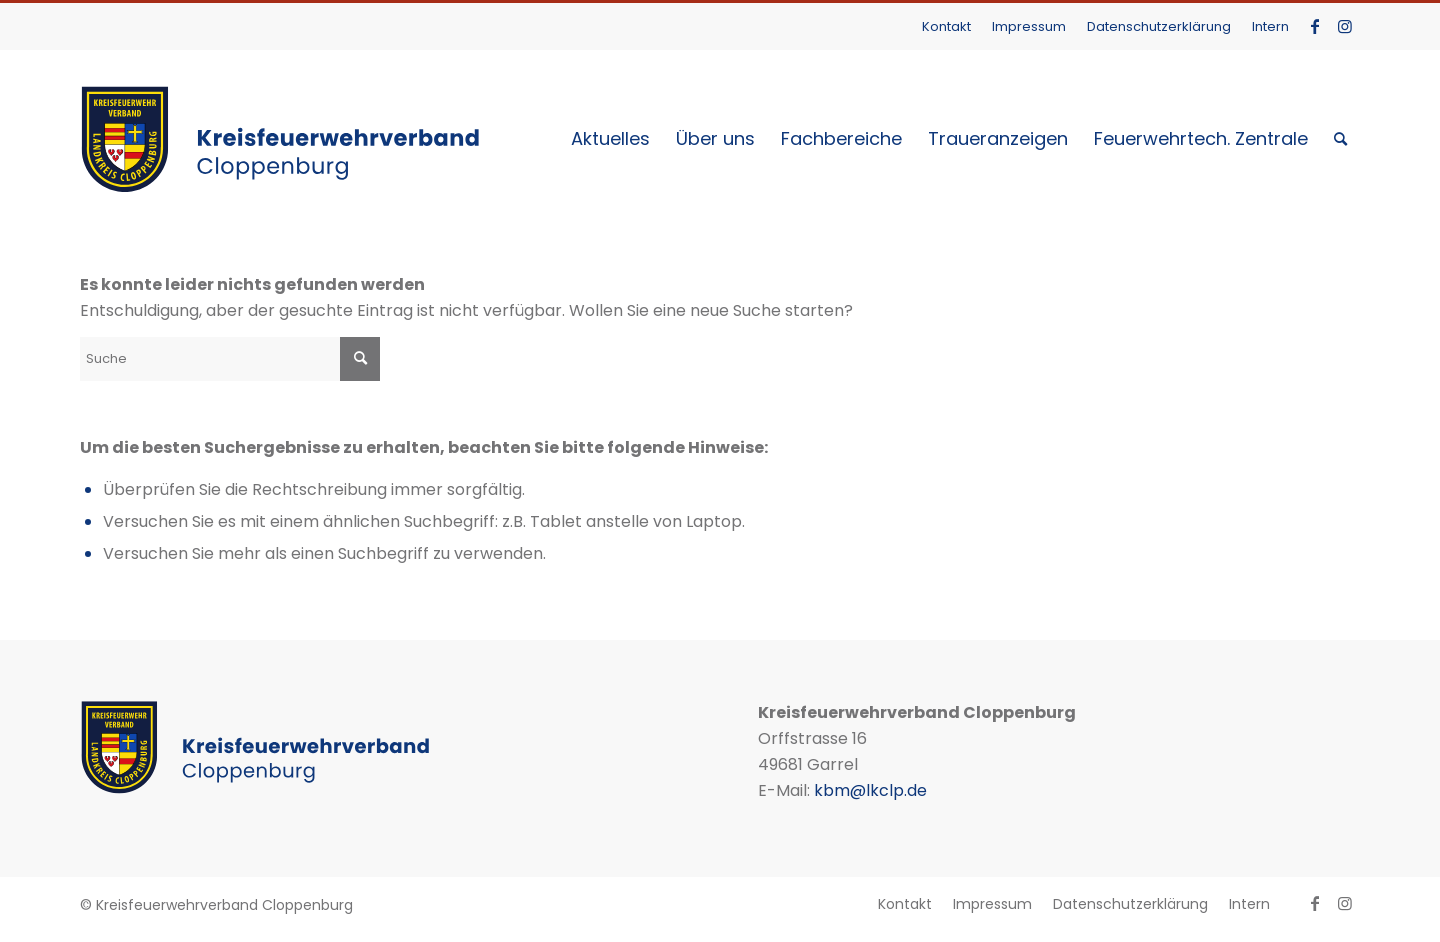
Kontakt (946, 26)
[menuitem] (947, 26)
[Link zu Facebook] (1314, 26)
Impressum (1029, 26)
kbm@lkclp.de (870, 790)
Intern (1270, 26)
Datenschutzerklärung (1159, 26)
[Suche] (1340, 139)
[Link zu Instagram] (1345, 26)
